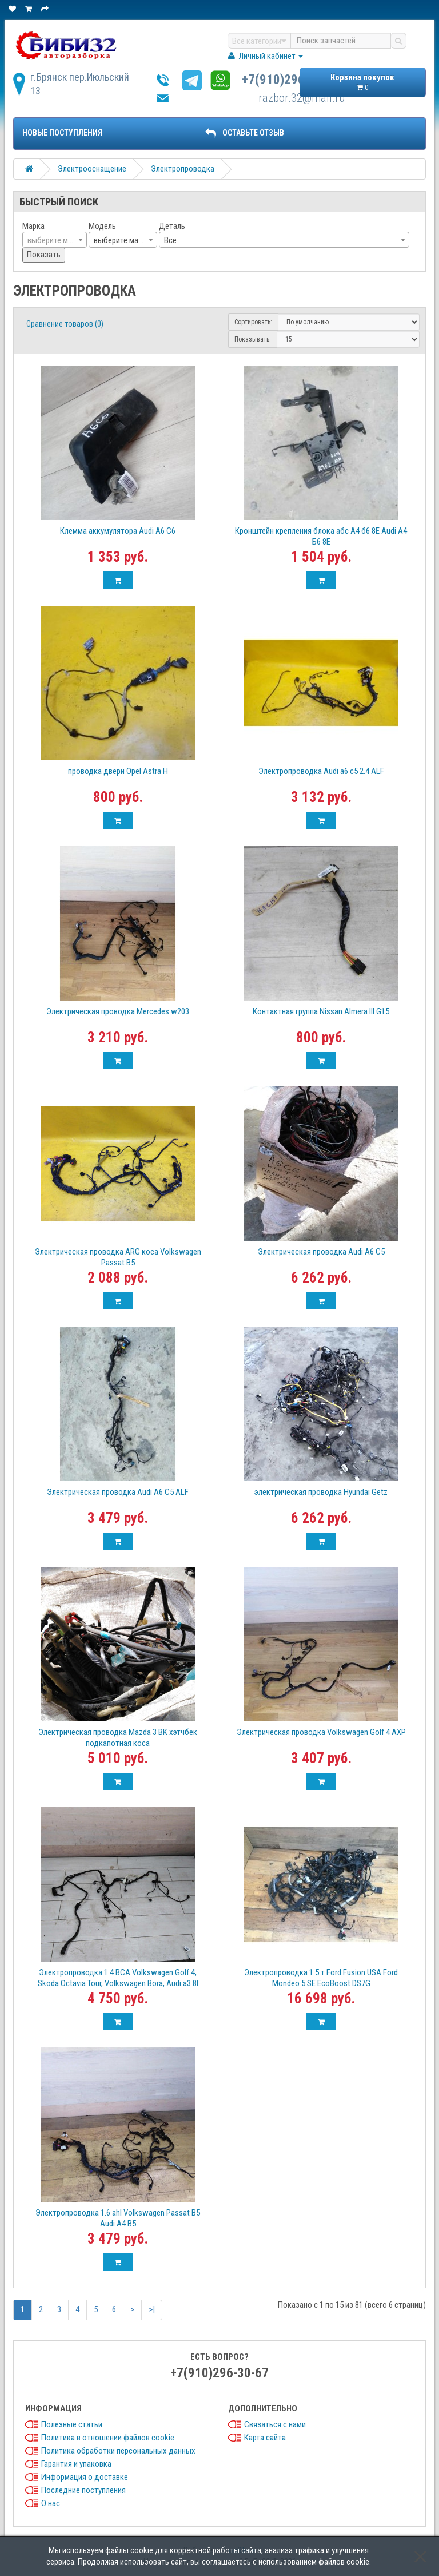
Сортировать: (253, 322)
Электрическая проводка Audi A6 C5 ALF (118, 1492)
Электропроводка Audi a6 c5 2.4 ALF (321, 771)
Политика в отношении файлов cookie (107, 2437)
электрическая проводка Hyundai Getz (321, 1492)
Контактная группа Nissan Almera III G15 (321, 1011)
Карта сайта (265, 2437)
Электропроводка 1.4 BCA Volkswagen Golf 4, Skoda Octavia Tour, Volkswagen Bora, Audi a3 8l (118, 1977)
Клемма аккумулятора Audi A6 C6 (117, 531)
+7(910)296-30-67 (291, 80)
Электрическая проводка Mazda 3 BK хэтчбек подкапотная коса (117, 1737)
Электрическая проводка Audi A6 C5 (321, 1252)
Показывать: (252, 339)
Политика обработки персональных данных (118, 2451)
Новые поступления (62, 132)
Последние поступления (83, 2490)
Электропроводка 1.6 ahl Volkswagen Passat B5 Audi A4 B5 (117, 2218)
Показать (44, 254)
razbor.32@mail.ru (301, 98)
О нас (50, 2503)
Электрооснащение (92, 169)
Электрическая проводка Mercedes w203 (117, 1011)
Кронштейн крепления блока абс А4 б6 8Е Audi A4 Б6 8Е (321, 536)
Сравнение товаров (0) (64, 323)
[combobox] (54, 240)
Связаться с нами (275, 2424)
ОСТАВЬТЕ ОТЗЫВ (244, 132)
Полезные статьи (71, 2424)
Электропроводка (182, 169)
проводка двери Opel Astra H (118, 771)
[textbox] (54, 240)
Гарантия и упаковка (76, 2464)
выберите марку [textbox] (122, 240)
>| (152, 2309)
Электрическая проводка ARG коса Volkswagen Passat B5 (118, 1257)
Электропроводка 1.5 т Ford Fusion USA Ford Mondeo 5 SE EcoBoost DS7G (321, 1977)
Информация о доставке (84, 2477)
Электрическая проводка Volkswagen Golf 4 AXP (321, 1732)
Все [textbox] (170, 240)
